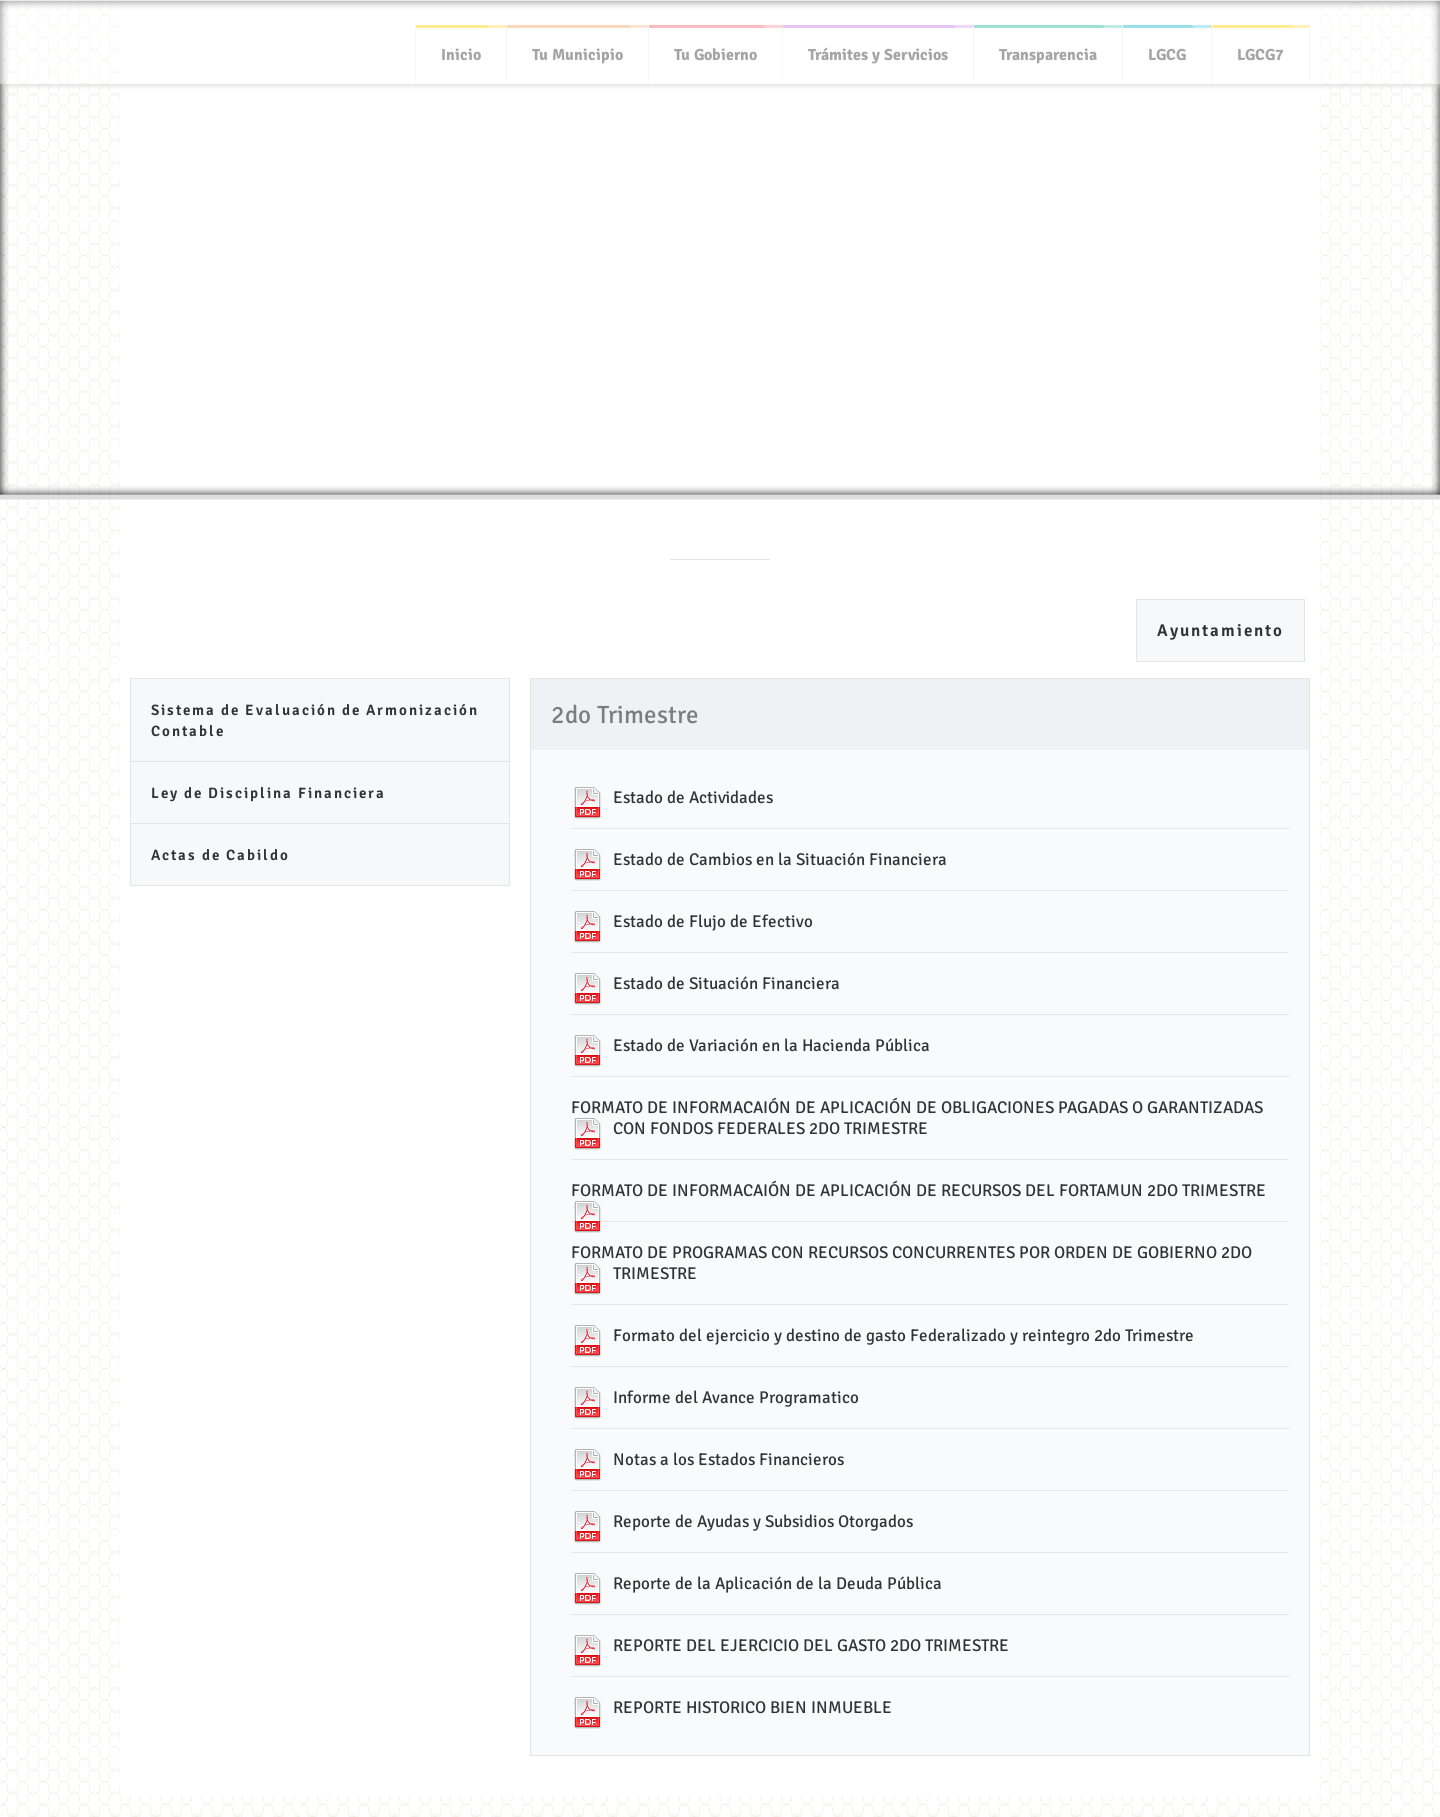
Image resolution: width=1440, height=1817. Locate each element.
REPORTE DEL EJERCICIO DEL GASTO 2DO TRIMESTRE (811, 1645)
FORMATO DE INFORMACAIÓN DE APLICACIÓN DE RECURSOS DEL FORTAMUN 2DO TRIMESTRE (918, 1190)
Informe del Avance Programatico (736, 1397)
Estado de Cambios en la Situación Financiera (780, 859)
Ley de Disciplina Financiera (268, 793)
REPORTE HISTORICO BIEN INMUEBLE (752, 1707)
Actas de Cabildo (220, 855)
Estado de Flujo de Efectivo (713, 921)
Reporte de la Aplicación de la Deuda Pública (777, 1583)
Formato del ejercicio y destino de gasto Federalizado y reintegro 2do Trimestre (903, 1335)
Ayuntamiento (1220, 630)
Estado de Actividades (693, 797)
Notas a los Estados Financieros (728, 1459)
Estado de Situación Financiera (726, 983)
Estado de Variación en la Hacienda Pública (771, 1045)
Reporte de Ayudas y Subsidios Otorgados (763, 1521)
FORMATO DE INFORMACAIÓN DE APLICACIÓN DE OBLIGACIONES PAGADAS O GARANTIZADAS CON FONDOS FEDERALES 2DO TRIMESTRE (917, 1118)
